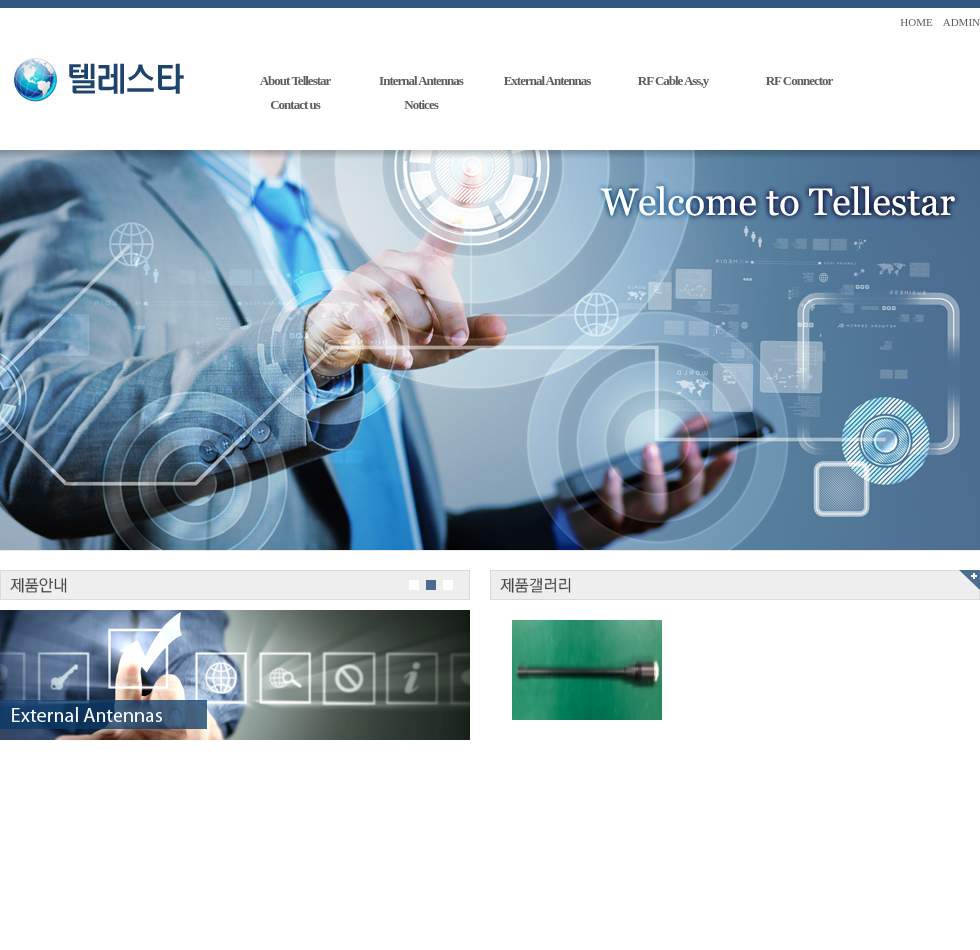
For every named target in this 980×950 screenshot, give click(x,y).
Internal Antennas (421, 80)
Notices (420, 104)
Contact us (295, 104)
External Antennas (547, 80)
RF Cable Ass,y (673, 80)
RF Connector (799, 80)
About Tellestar (295, 80)
